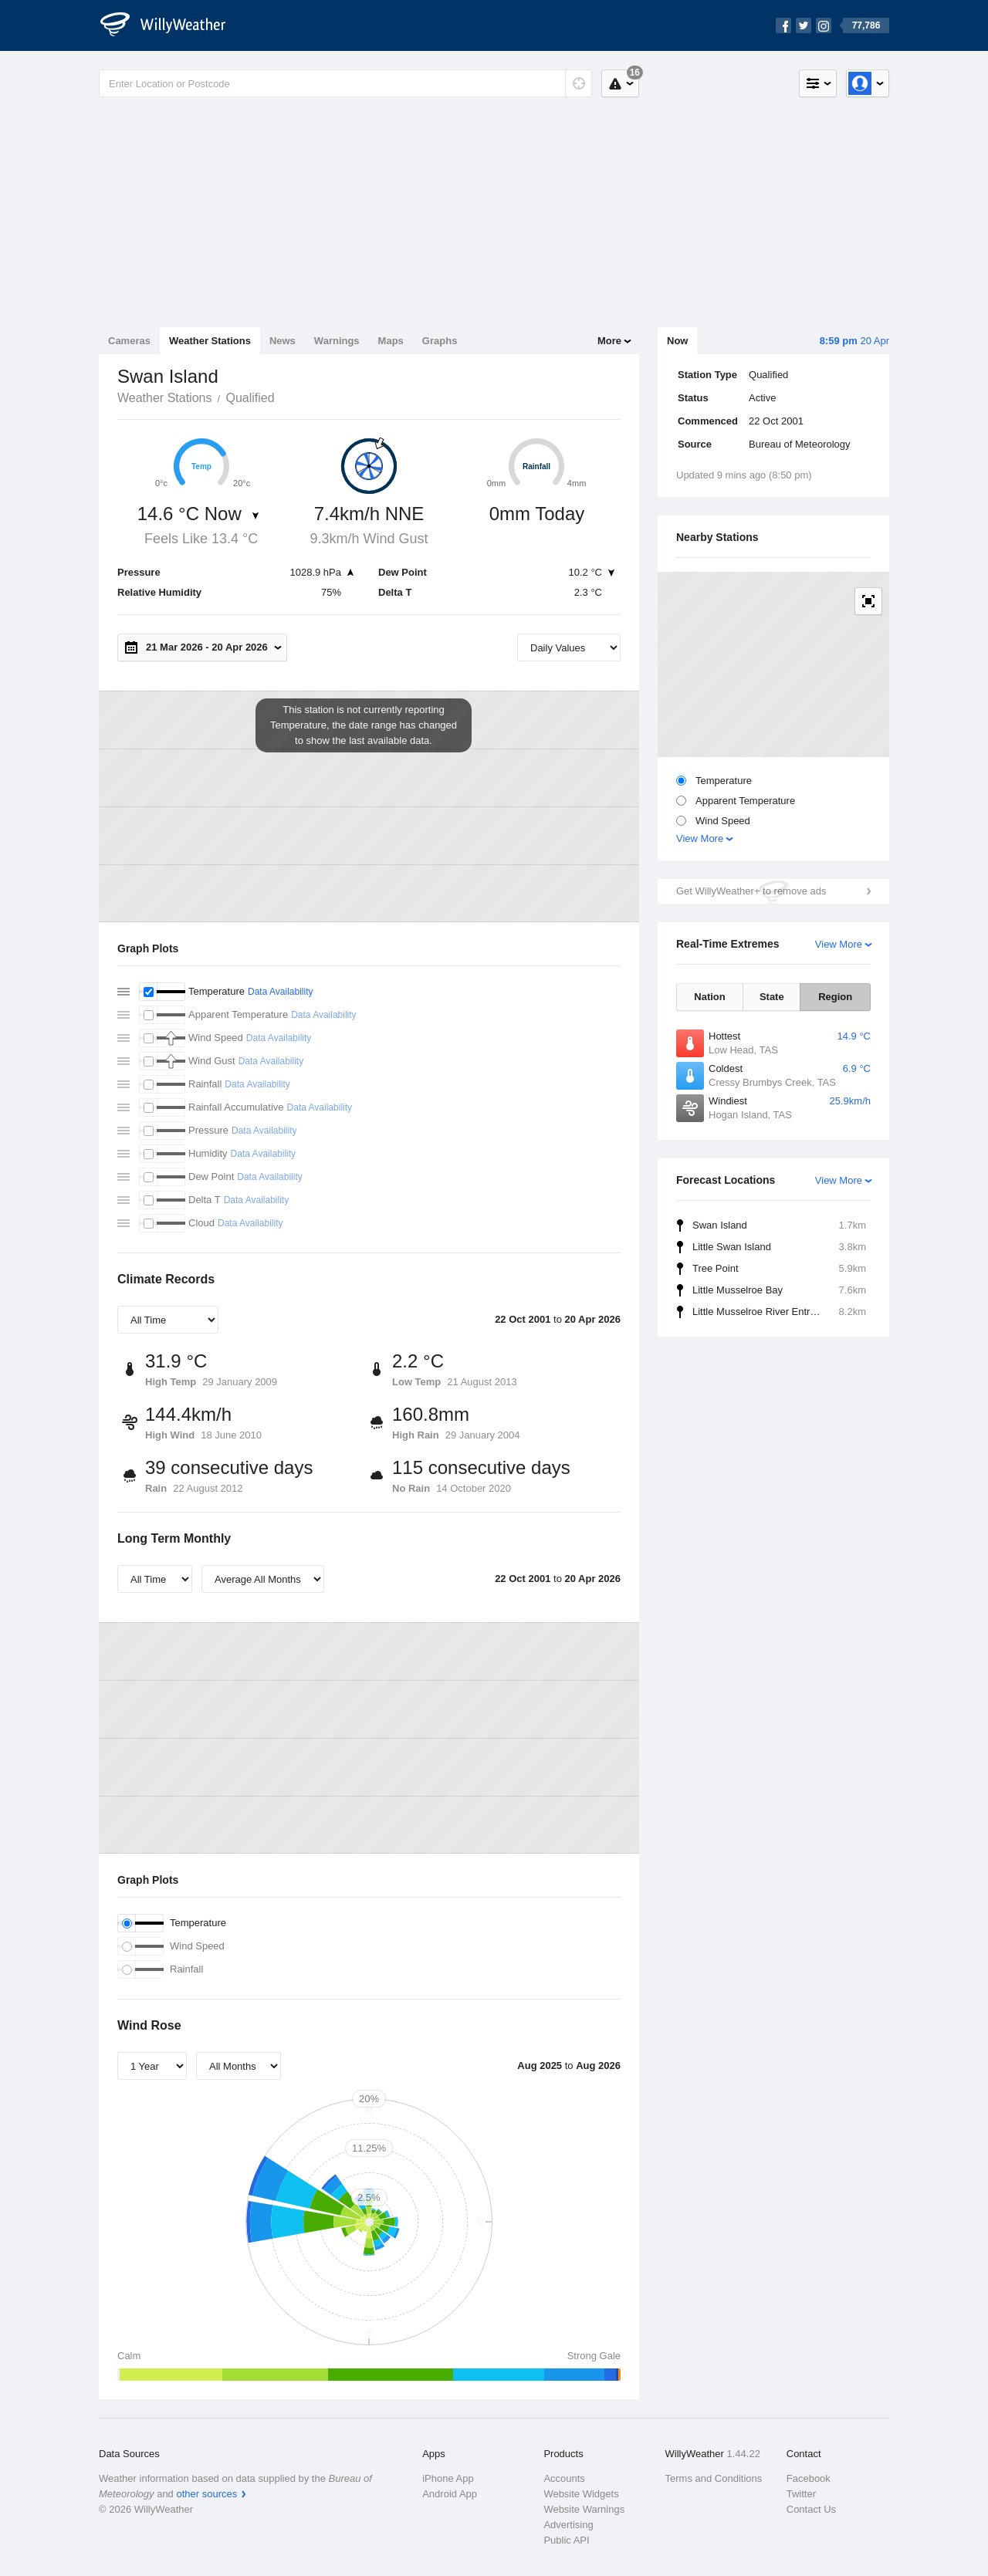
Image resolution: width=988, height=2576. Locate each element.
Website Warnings (583, 2509)
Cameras (129, 341)
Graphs (440, 341)
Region (835, 996)
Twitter (801, 2494)
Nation (709, 996)
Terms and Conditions (714, 2478)
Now (677, 341)
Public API (566, 2540)
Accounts (563, 2478)
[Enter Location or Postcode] (345, 83)
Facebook (809, 2478)
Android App (449, 2494)
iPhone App (448, 2478)
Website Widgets (580, 2494)
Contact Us (811, 2509)
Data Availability (280, 991)
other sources (206, 2494)
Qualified (249, 397)
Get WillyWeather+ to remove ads (751, 891)
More (609, 341)
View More (699, 838)
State (772, 996)
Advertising (568, 2524)
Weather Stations (210, 341)
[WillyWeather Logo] (171, 25)
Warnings (337, 341)
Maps (391, 341)
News (282, 341)
